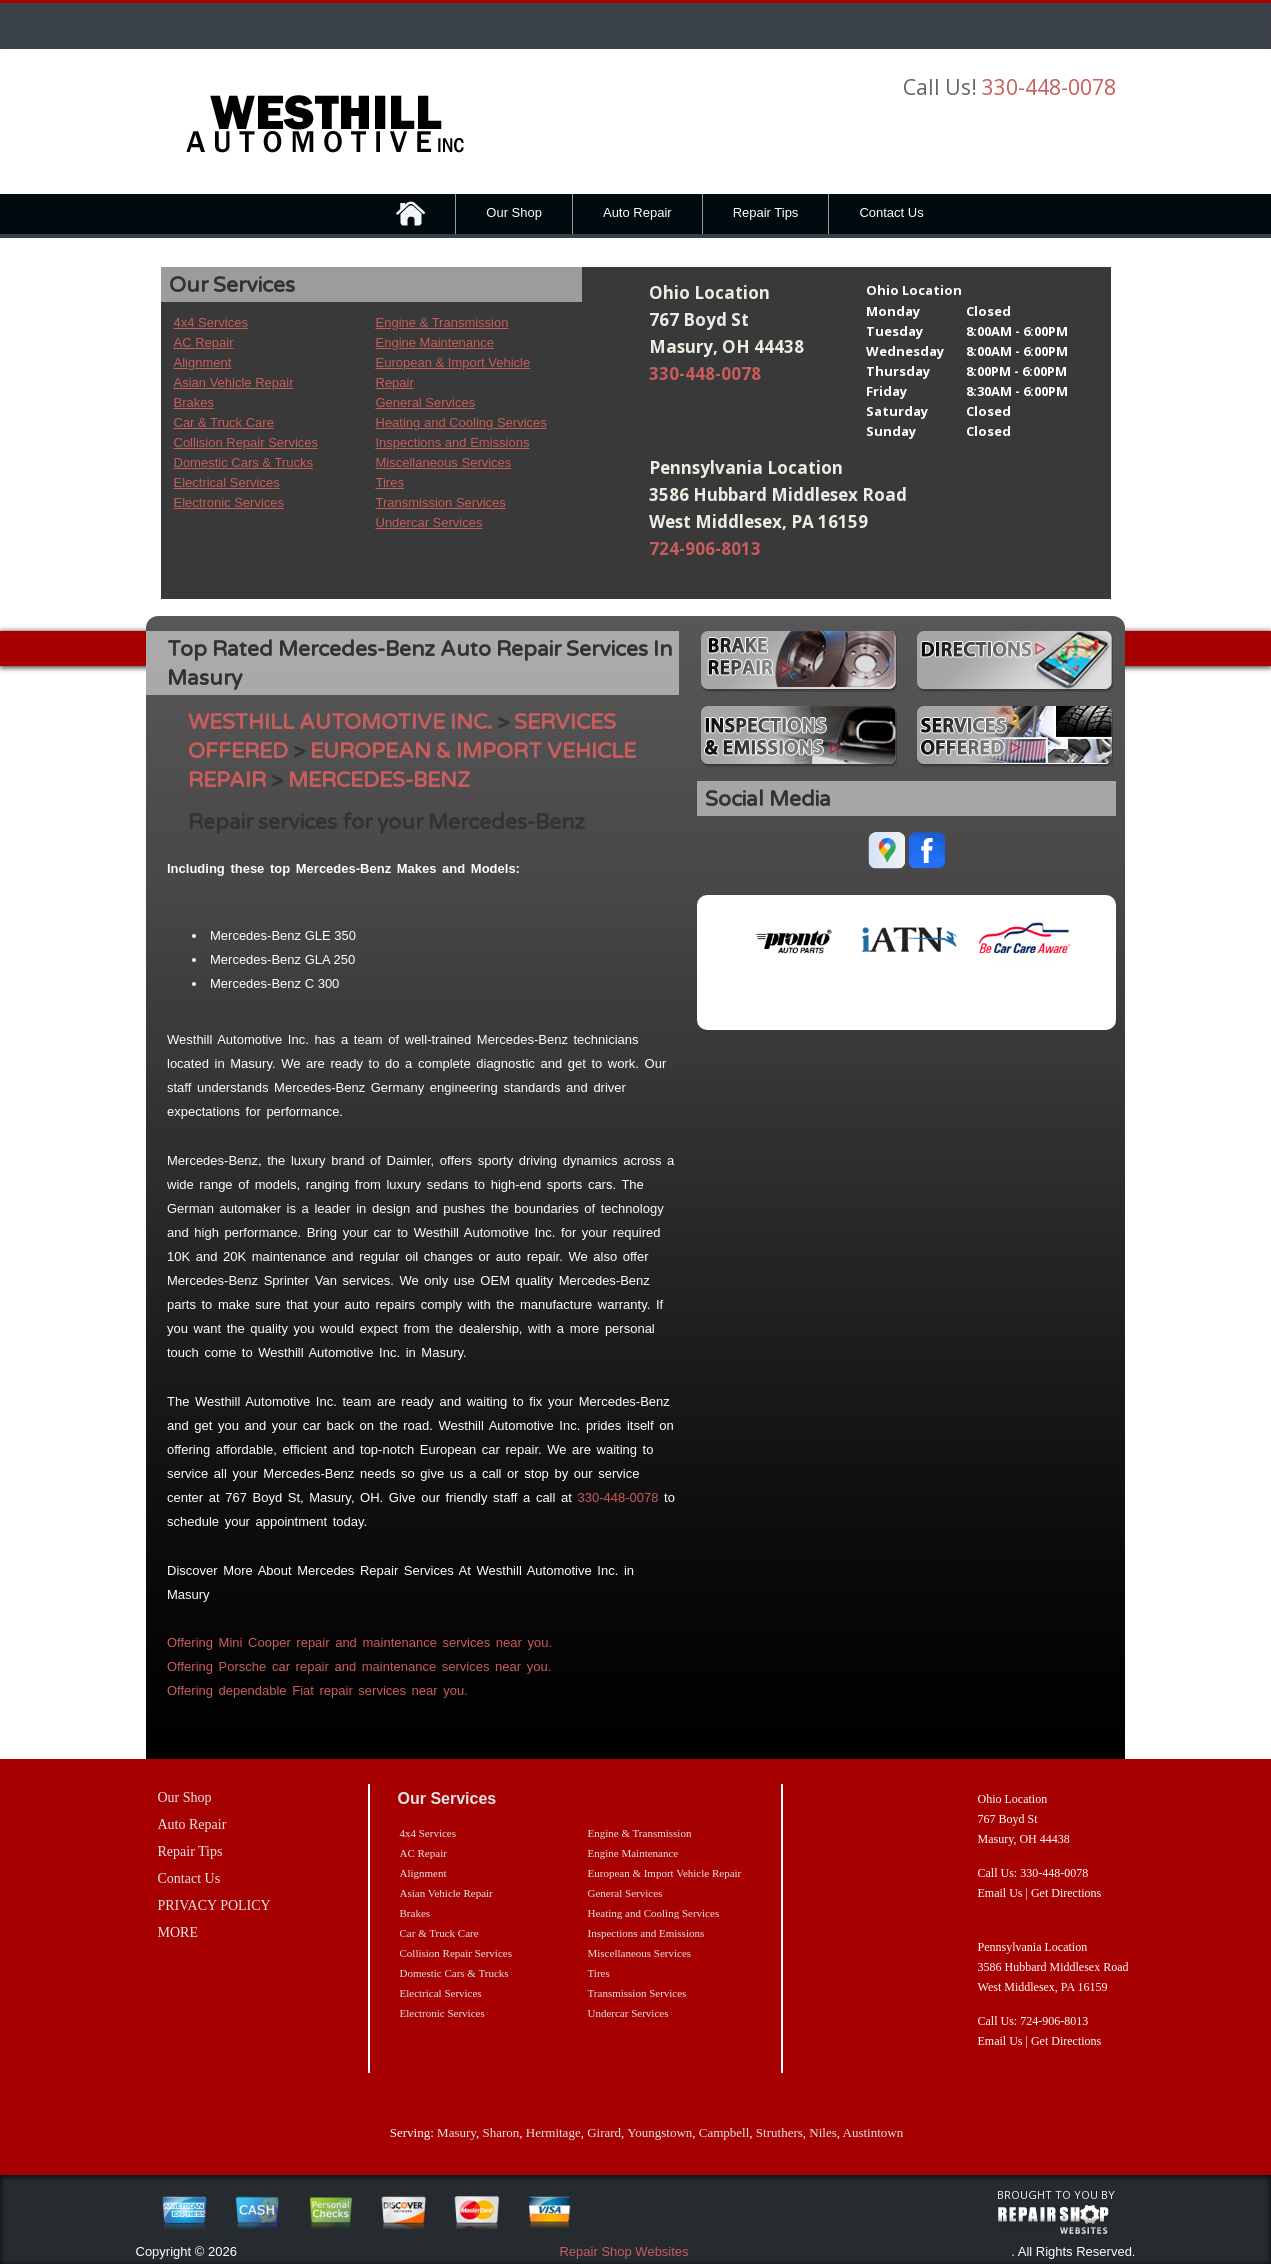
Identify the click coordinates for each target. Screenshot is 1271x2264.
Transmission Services (441, 502)
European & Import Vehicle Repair (665, 1873)
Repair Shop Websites (623, 2251)
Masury (456, 2132)
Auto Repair (637, 212)
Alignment (203, 362)
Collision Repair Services (246, 442)
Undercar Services (429, 522)
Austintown (873, 2132)
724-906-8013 (705, 548)
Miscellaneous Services (444, 462)
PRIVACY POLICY (214, 1905)
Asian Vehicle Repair (234, 382)
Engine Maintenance (435, 342)
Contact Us (891, 212)
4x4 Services (211, 322)
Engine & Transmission (442, 322)
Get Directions (1066, 1893)
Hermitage (553, 2132)
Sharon (500, 2132)
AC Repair (204, 342)
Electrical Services (227, 482)
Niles (822, 2132)
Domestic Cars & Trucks (243, 462)
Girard (604, 2132)
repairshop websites (1053, 2220)
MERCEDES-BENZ (379, 780)
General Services (426, 402)
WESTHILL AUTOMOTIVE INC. (340, 722)
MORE (178, 1932)
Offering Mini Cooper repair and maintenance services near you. (359, 1642)
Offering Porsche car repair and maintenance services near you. (359, 1666)
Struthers (779, 2132)
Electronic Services (229, 502)
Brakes (194, 402)
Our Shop (514, 212)
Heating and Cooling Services (461, 422)
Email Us (1000, 1893)
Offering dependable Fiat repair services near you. (317, 1690)
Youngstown (659, 2132)
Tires (390, 482)
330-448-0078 (1049, 87)
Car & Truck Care (224, 422)
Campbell (724, 2132)
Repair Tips (766, 212)
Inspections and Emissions (453, 442)
